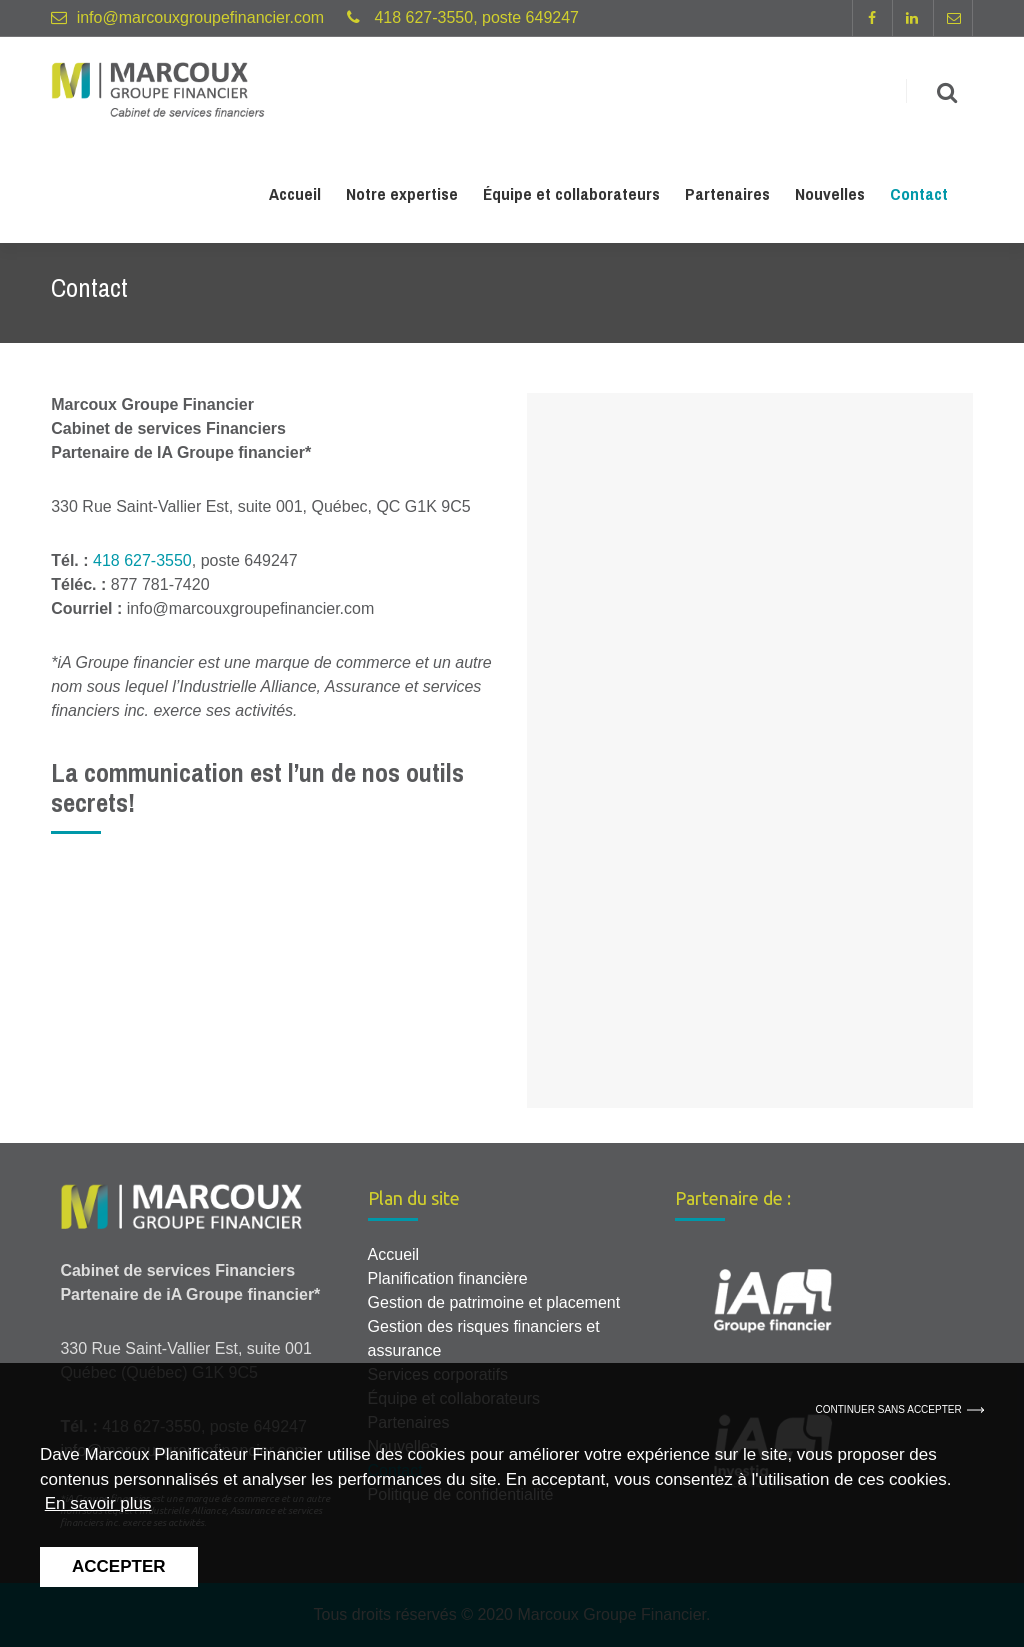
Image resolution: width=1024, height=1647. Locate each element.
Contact (919, 197)
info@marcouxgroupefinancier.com (200, 17)
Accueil (295, 197)
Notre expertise (402, 197)
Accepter (119, 1566)
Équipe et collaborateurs (571, 197)
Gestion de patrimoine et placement (494, 1302)
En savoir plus (98, 1503)
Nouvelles (830, 197)
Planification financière (448, 1278)
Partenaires (727, 197)
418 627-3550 (142, 560)
